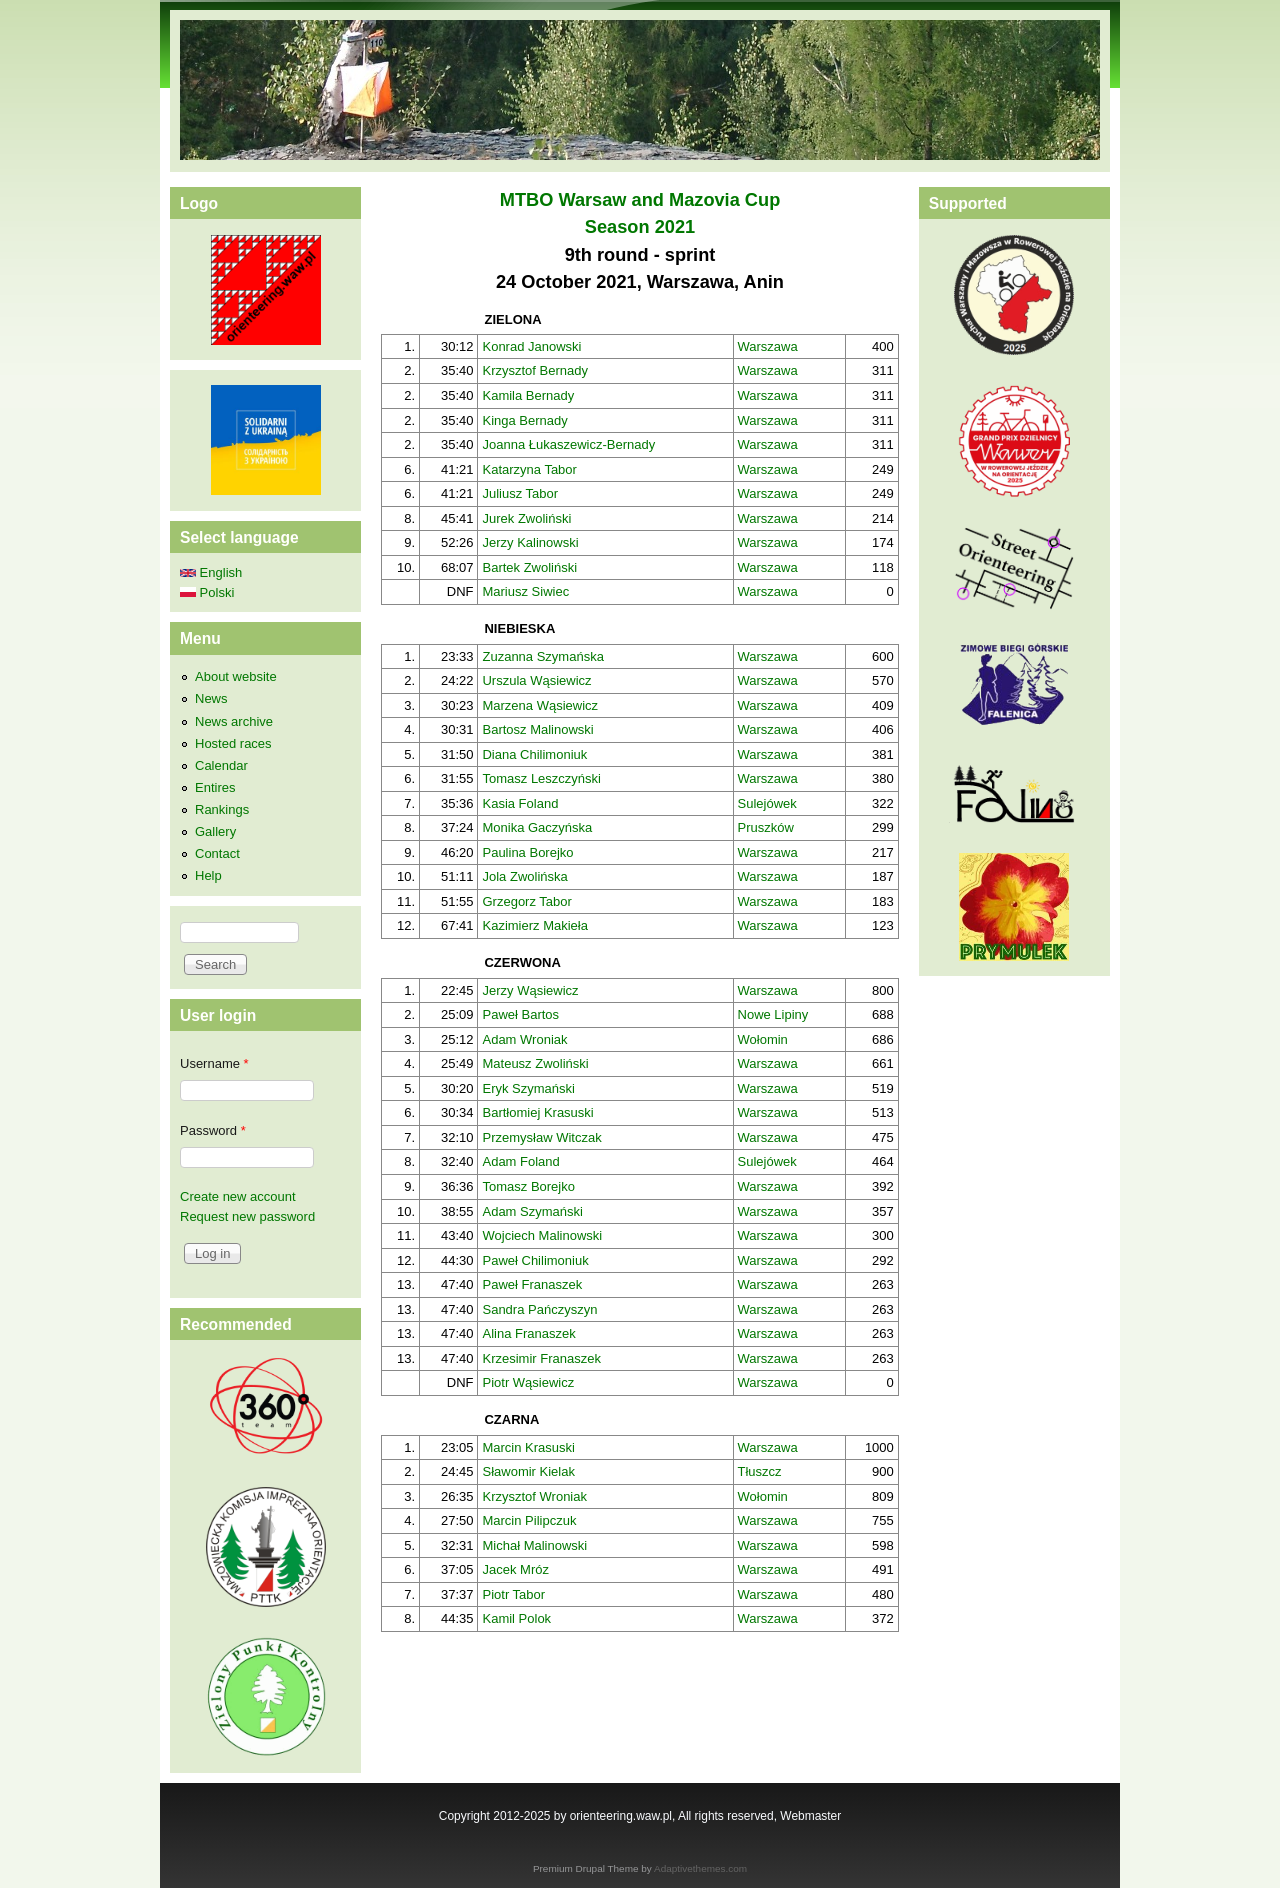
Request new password (247, 1216)
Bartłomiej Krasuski (537, 1112)
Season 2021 (640, 227)
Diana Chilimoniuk (534, 754)
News (211, 698)
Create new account (238, 1196)
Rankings (222, 809)
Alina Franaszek (528, 1333)
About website (236, 676)
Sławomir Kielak (528, 1471)
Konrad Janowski (531, 346)
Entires (215, 787)
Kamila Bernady (528, 395)
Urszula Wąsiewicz (536, 680)
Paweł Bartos (520, 1014)
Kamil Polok (516, 1618)
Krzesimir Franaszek (541, 1358)
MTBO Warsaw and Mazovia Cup (640, 200)
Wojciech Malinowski (542, 1235)
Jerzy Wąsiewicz (530, 990)
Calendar (221, 765)
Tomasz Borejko (528, 1186)
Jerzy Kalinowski (530, 542)
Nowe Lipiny (773, 1014)
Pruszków (766, 827)
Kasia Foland (520, 803)
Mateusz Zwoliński (535, 1063)
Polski (207, 592)
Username (214, 1063)
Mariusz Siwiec (525, 591)
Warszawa (768, 346)
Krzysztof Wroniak (534, 1496)
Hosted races (233, 743)
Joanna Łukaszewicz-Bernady (568, 444)
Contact (217, 853)
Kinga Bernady (524, 420)
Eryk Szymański (528, 1088)
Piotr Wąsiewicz (528, 1382)
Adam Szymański (532, 1211)
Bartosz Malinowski (537, 729)
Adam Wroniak (524, 1039)
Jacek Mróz (515, 1569)
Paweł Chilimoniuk (535, 1260)
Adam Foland (520, 1161)
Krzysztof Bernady (535, 370)
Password (213, 1130)
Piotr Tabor (513, 1594)
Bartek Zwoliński (529, 567)
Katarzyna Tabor (529, 469)
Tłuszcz (760, 1471)
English (211, 572)
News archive (234, 721)
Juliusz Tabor (520, 493)
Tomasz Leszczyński (541, 778)
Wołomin (763, 1039)
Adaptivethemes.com (700, 1868)
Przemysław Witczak (541, 1137)
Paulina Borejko (527, 852)
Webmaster (810, 1816)
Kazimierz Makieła (534, 925)
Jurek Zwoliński (526, 518)
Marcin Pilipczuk (529, 1520)
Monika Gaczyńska (537, 827)
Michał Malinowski (534, 1545)
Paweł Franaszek (532, 1284)
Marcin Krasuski (528, 1447)
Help (208, 875)
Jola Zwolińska (524, 876)
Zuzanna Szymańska (542, 656)
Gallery (215, 831)
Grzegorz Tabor (526, 901)
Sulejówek (767, 803)
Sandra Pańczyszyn (539, 1309)
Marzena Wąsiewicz (540, 705)
